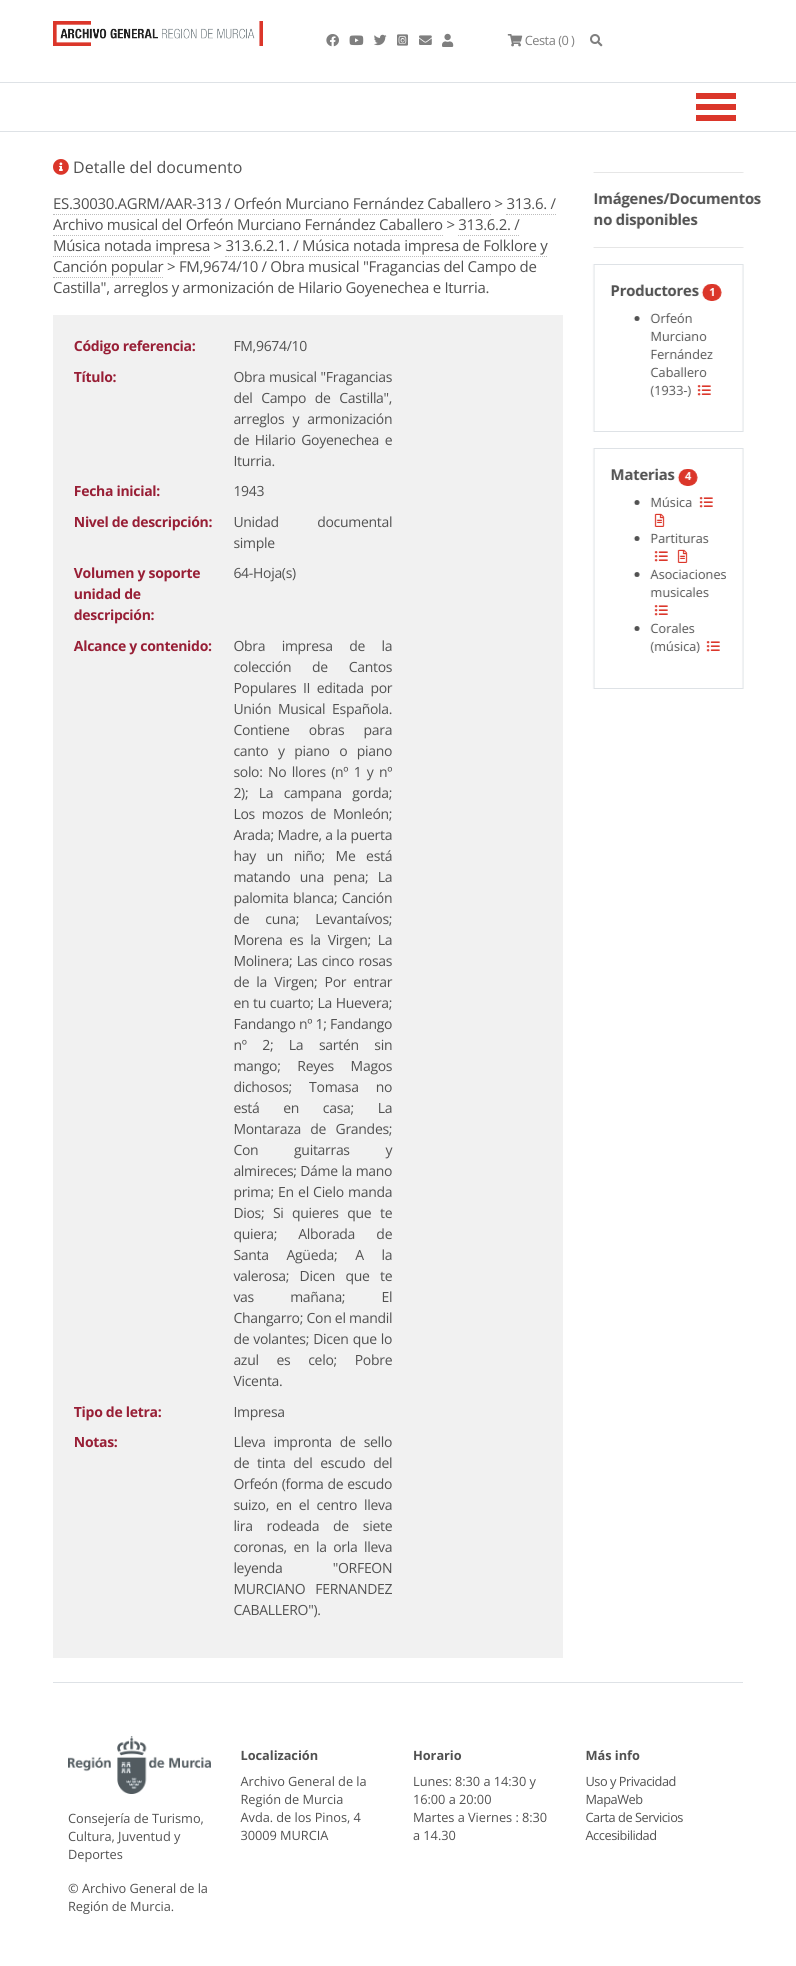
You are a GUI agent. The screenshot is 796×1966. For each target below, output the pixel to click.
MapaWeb (614, 1799)
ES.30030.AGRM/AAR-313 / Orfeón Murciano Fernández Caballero (272, 204)
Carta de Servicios (634, 1817)
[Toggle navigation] (741, 107)
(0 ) (541, 40)
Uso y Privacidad (631, 1781)
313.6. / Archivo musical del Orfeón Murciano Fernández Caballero (304, 214)
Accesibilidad (621, 1835)
